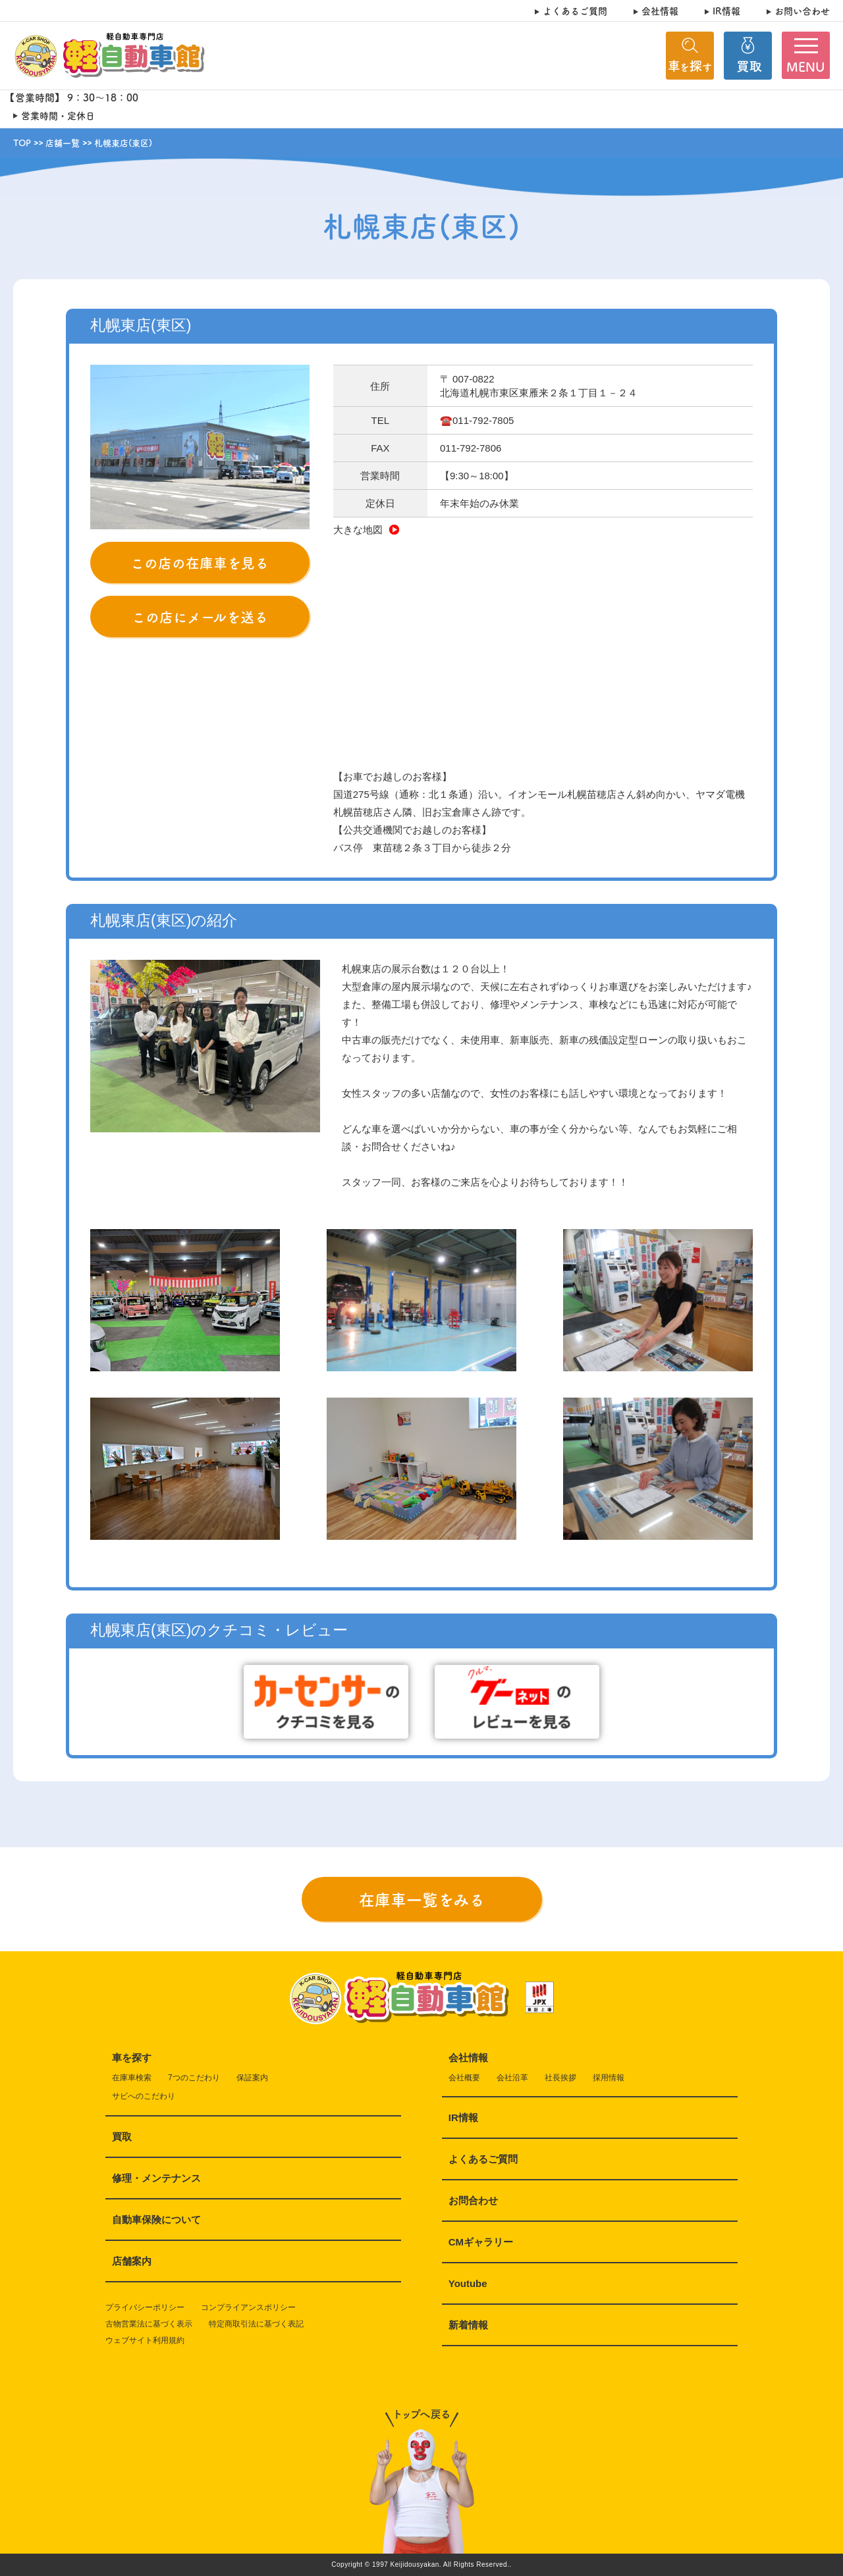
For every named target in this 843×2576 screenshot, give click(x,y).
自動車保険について (156, 2219)
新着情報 (468, 2324)
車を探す (131, 2057)
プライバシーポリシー (144, 2307)
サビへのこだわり (143, 2096)
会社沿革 (512, 2077)
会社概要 (464, 2077)
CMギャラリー (481, 2241)
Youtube (468, 2283)
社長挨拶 (560, 2077)
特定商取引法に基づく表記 (256, 2323)
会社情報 (659, 11)
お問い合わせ (802, 11)
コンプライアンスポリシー (248, 2307)
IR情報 (726, 11)
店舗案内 (131, 2261)
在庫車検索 (131, 2077)
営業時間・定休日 (58, 115)
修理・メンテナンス (156, 2178)
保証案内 (252, 2077)
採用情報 (608, 2077)
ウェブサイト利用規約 (144, 2340)
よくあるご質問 (575, 11)
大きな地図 (366, 529)
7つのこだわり (194, 2077)
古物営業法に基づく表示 (148, 2323)
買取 (122, 2136)
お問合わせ (473, 2200)
